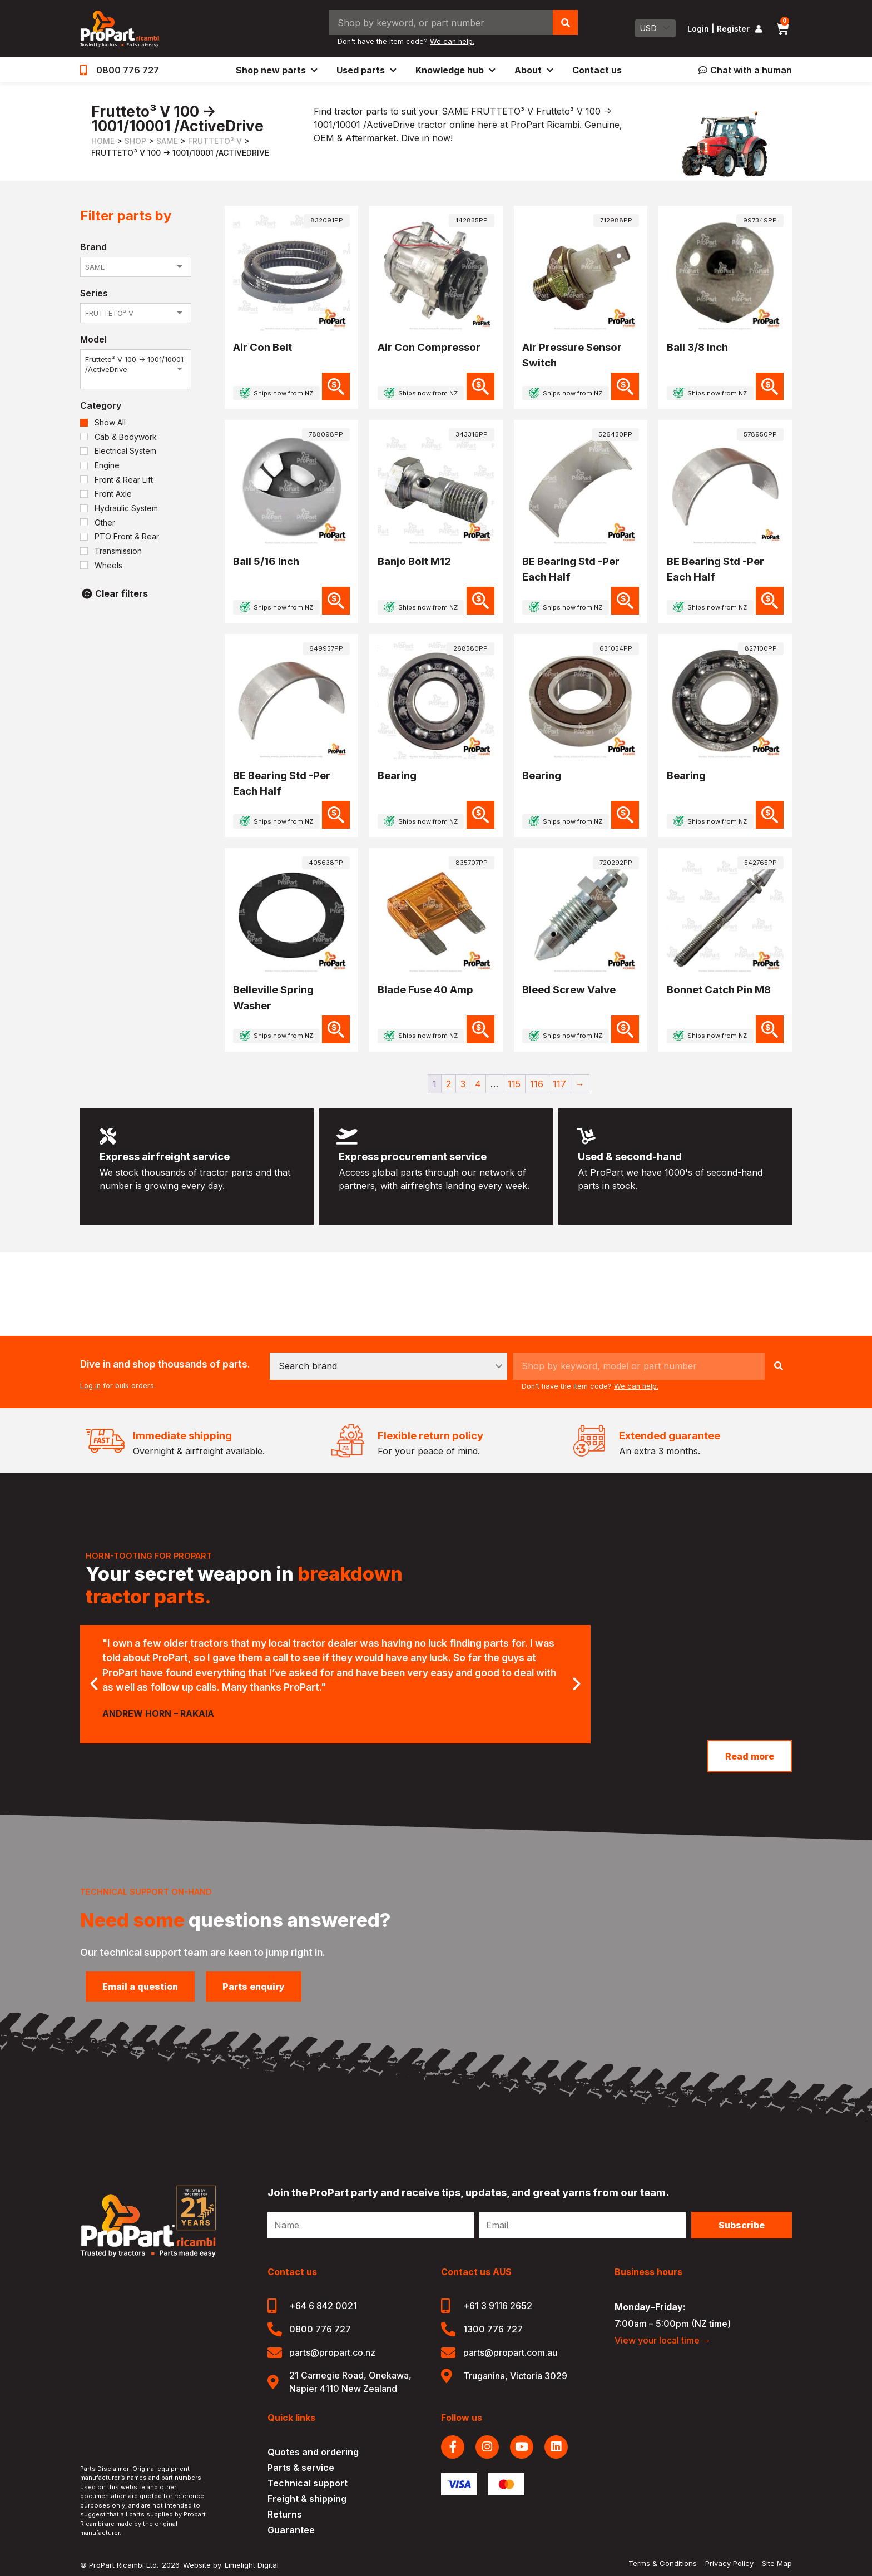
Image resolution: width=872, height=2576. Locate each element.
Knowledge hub (454, 70)
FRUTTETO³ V (215, 141)
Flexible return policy (430, 1435)
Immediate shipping (182, 1435)
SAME (167, 141)
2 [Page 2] (448, 1083)
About (533, 70)
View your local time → (663, 2340)
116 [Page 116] (536, 1083)
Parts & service (300, 2467)
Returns (284, 2514)
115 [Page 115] (514, 1083)
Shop (135, 141)
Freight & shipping (306, 2498)
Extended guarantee (669, 1435)
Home (103, 141)
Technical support (307, 2483)
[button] (94, 1684)
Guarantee (291, 2529)
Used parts (365, 70)
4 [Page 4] (478, 1083)
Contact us (597, 70)
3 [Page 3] (462, 1083)
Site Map (777, 2563)
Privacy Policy (729, 2563)
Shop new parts (276, 70)
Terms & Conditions (662, 2563)
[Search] (565, 22)
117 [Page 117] (559, 1083)
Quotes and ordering (313, 2452)
